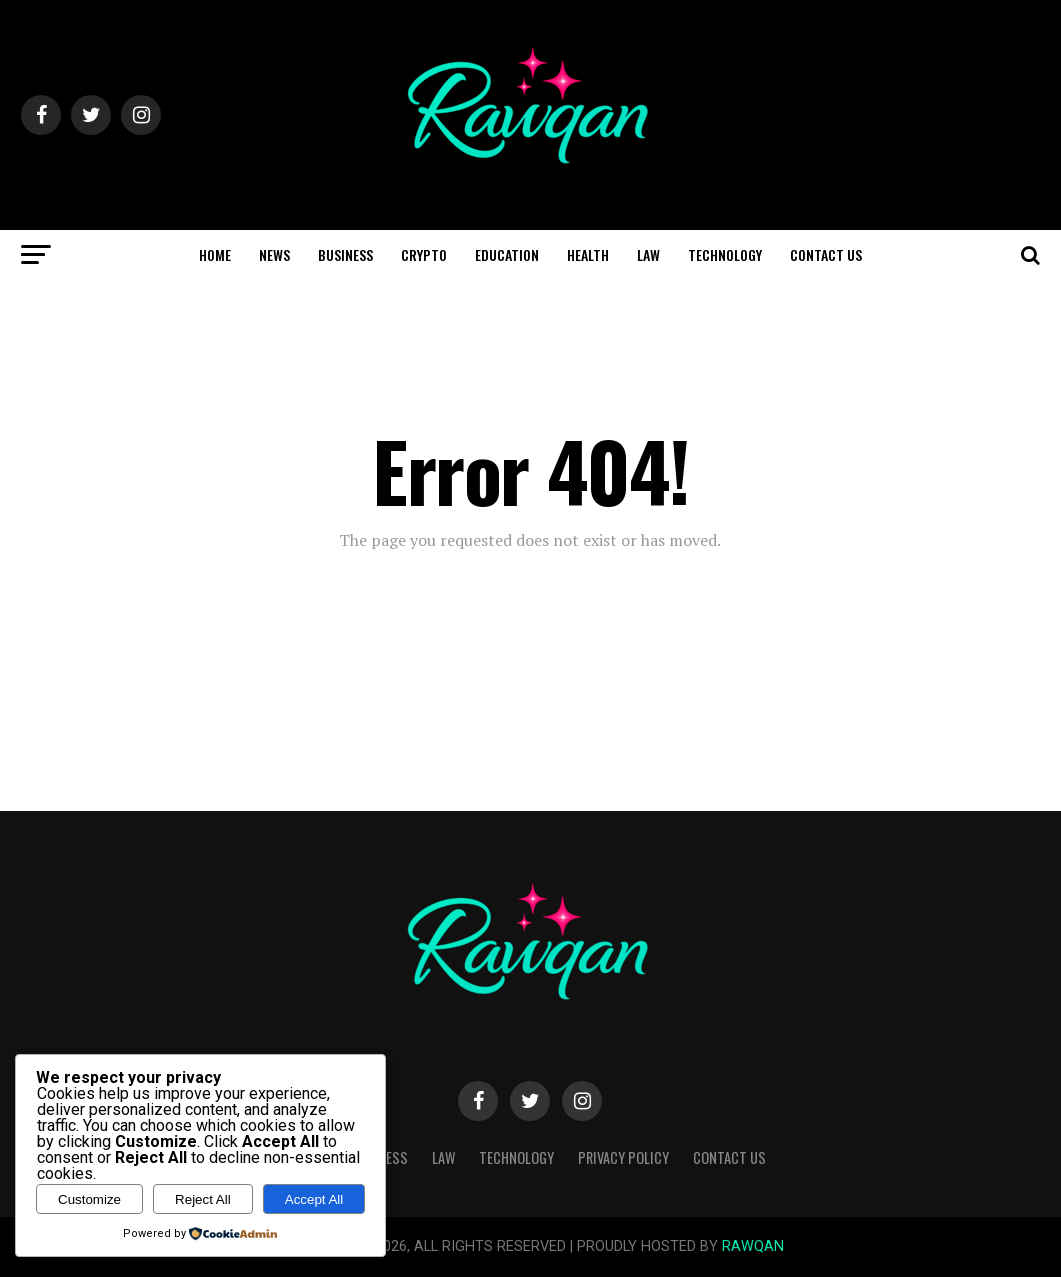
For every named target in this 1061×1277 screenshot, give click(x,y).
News (274, 254)
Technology (725, 254)
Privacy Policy (623, 1157)
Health (588, 254)
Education (507, 254)
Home (215, 254)
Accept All (314, 1199)
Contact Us (826, 254)
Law (648, 254)
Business (345, 254)
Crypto (424, 254)
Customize (89, 1199)
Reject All (203, 1199)
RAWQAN (753, 1246)
